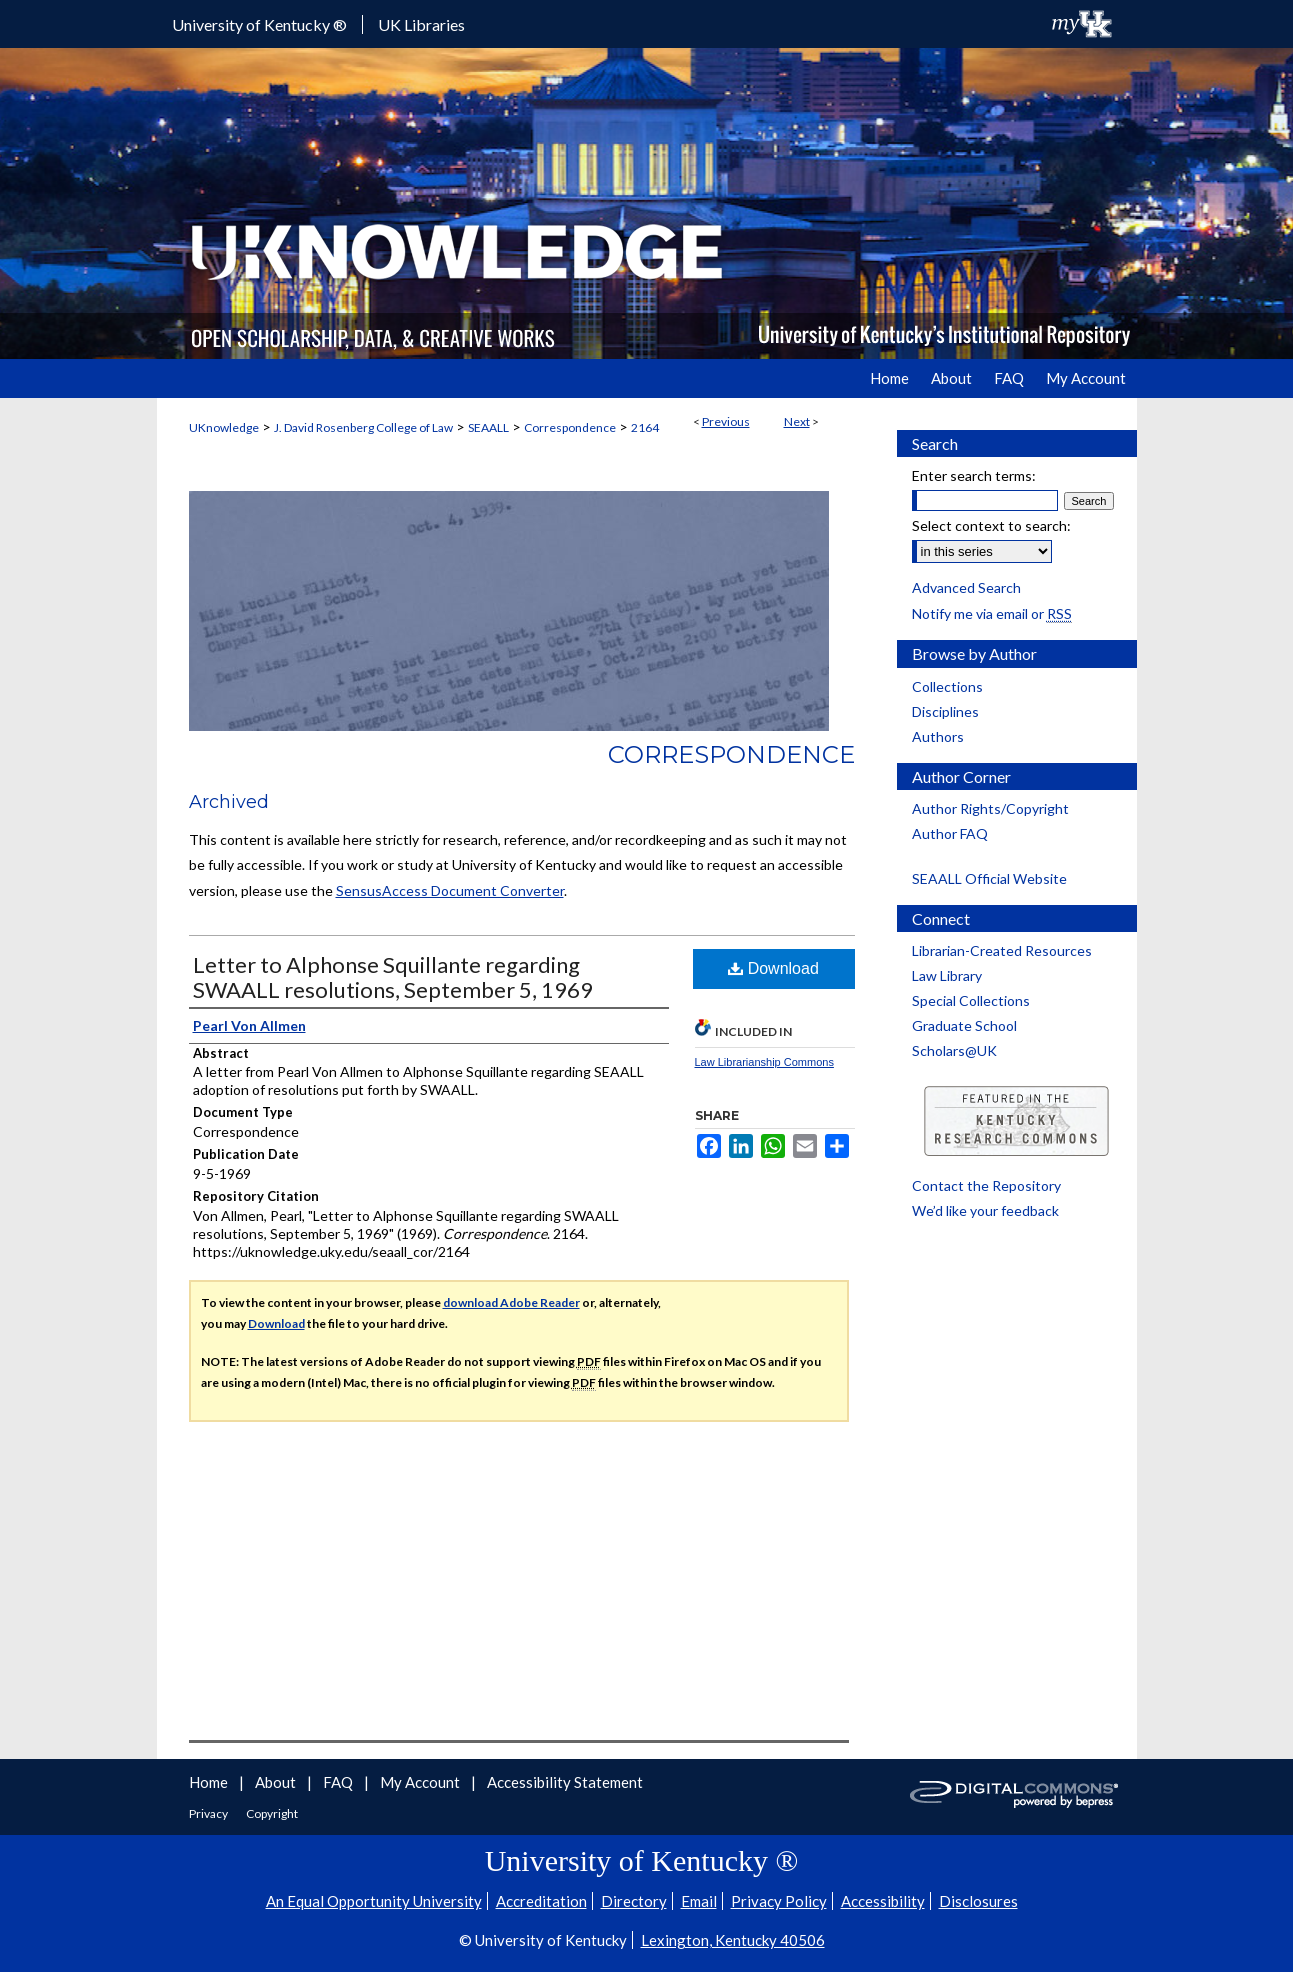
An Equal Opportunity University (374, 1901)
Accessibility (883, 1901)
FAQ (339, 1782)
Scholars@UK (954, 1050)
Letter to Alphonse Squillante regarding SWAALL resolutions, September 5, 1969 (393, 977)
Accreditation (541, 1901)
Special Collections (971, 1000)
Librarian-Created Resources (1002, 950)
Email (699, 1901)
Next (797, 421)
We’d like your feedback (985, 1210)
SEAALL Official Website (989, 878)
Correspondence (570, 427)
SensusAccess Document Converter (450, 890)
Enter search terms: (974, 475)
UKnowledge (224, 427)
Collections (947, 686)
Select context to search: (991, 525)
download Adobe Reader (511, 1302)
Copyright (272, 1813)
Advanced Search (966, 587)
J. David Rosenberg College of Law (363, 427)
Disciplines (945, 711)
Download (773, 968)
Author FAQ (950, 833)
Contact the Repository (986, 1185)
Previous (726, 421)
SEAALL (488, 427)
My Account (421, 1782)
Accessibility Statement (565, 1782)
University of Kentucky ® (259, 24)
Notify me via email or (992, 613)
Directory (634, 1901)
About (277, 1782)
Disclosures (978, 1901)
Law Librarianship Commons (764, 1062)
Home (210, 1782)
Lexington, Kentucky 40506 (733, 1940)
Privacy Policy (779, 1901)
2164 (645, 427)
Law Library (947, 975)
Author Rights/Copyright (990, 808)
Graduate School (964, 1025)
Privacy (209, 1813)
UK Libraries (421, 24)
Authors (938, 736)
